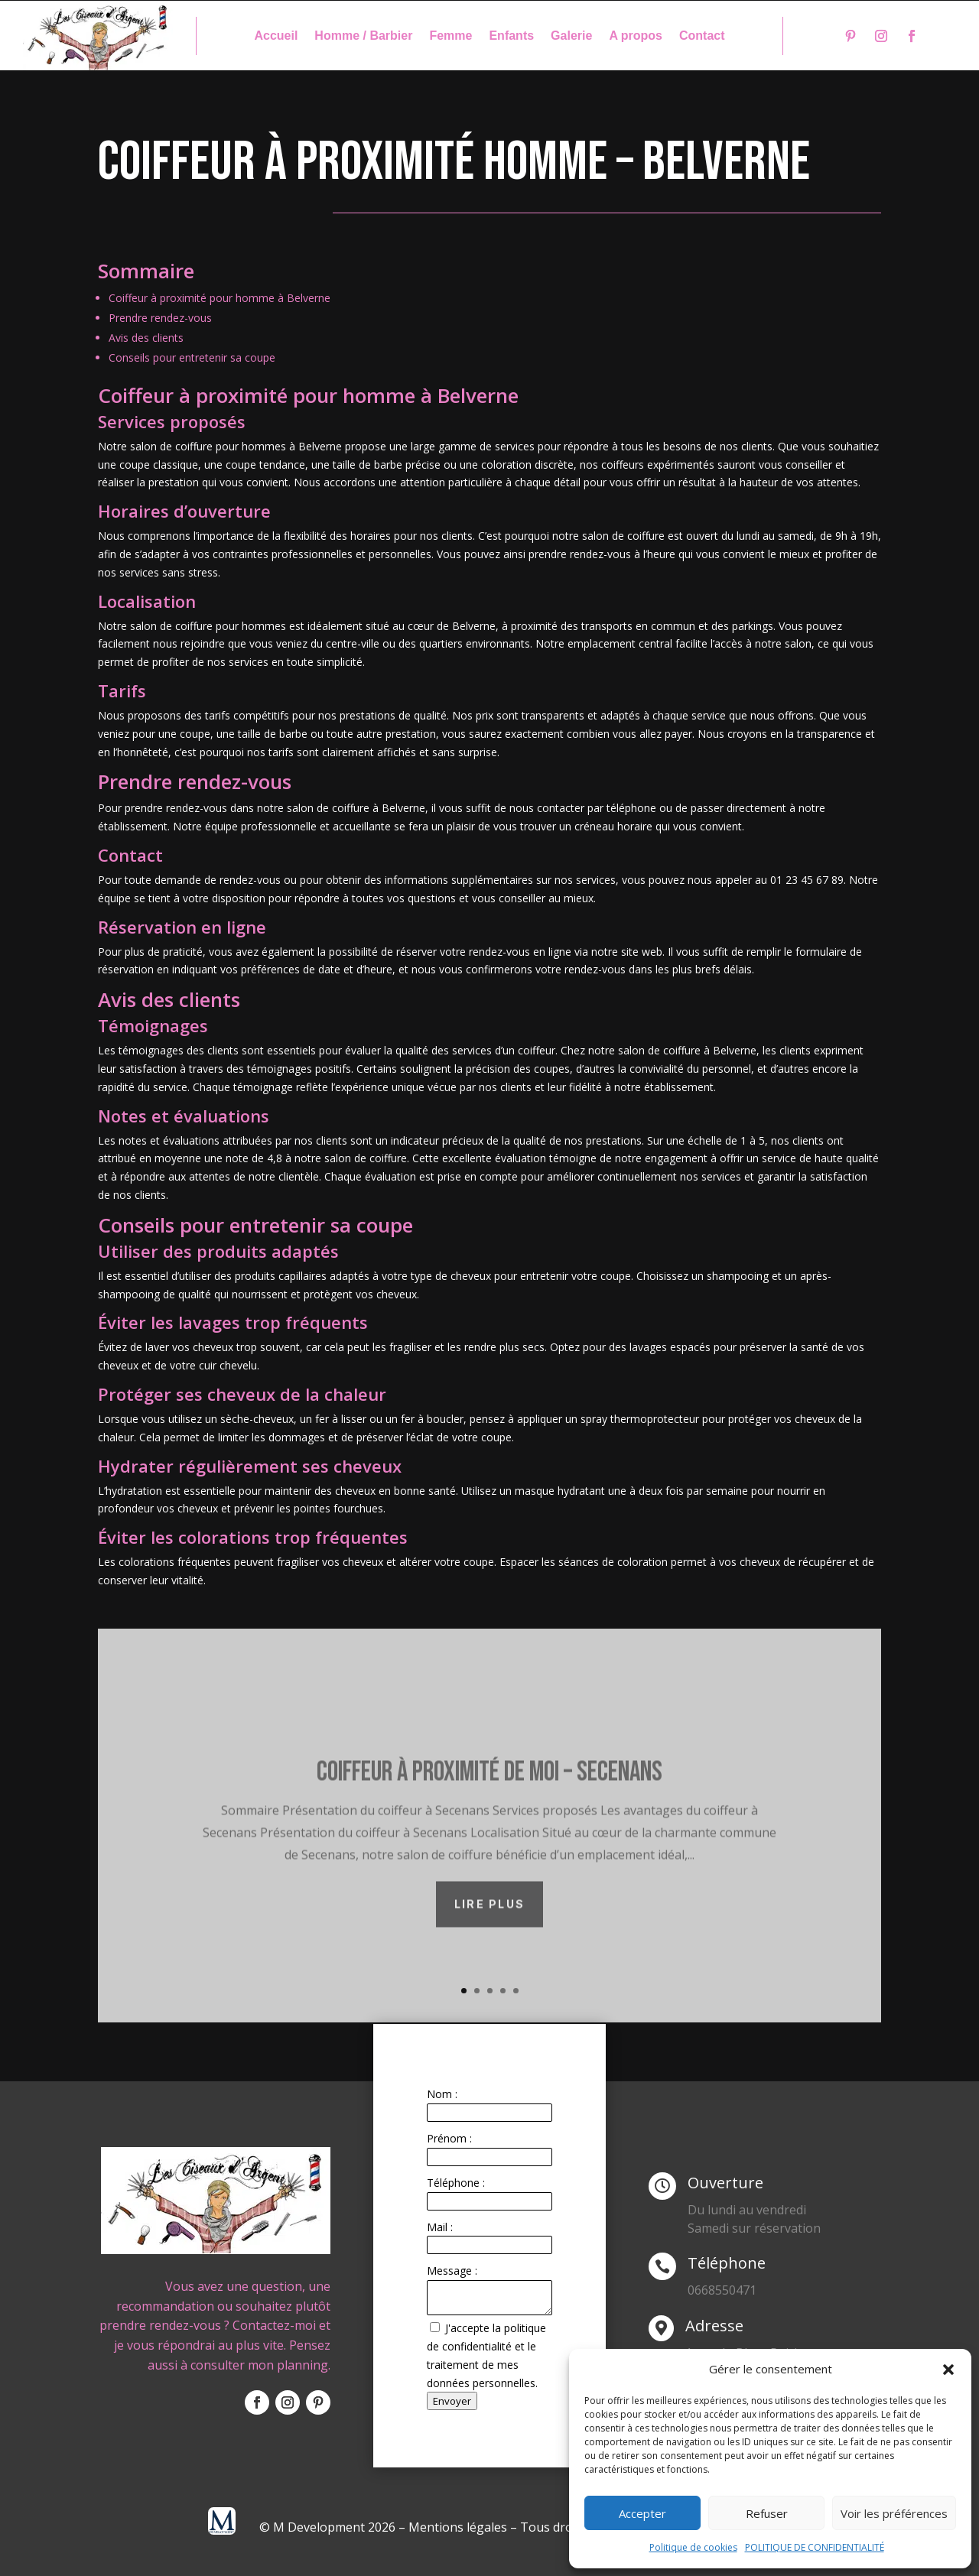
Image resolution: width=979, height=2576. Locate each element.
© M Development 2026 (328, 2527)
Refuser (767, 2513)
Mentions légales (457, 2527)
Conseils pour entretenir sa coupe (192, 357)
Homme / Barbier (363, 36)
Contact (702, 36)
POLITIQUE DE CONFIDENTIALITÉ (814, 2547)
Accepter (642, 2513)
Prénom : (449, 2138)
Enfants (511, 36)
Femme (450, 36)
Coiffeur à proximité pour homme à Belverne (219, 298)
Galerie (571, 36)
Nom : (442, 2094)
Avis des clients (146, 337)
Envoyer (452, 2401)
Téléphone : (456, 2182)
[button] (948, 2369)
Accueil (276, 36)
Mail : (440, 2227)
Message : (452, 2270)
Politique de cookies (693, 2547)
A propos (635, 36)
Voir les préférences (894, 2513)
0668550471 (722, 2290)
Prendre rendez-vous (160, 317)
